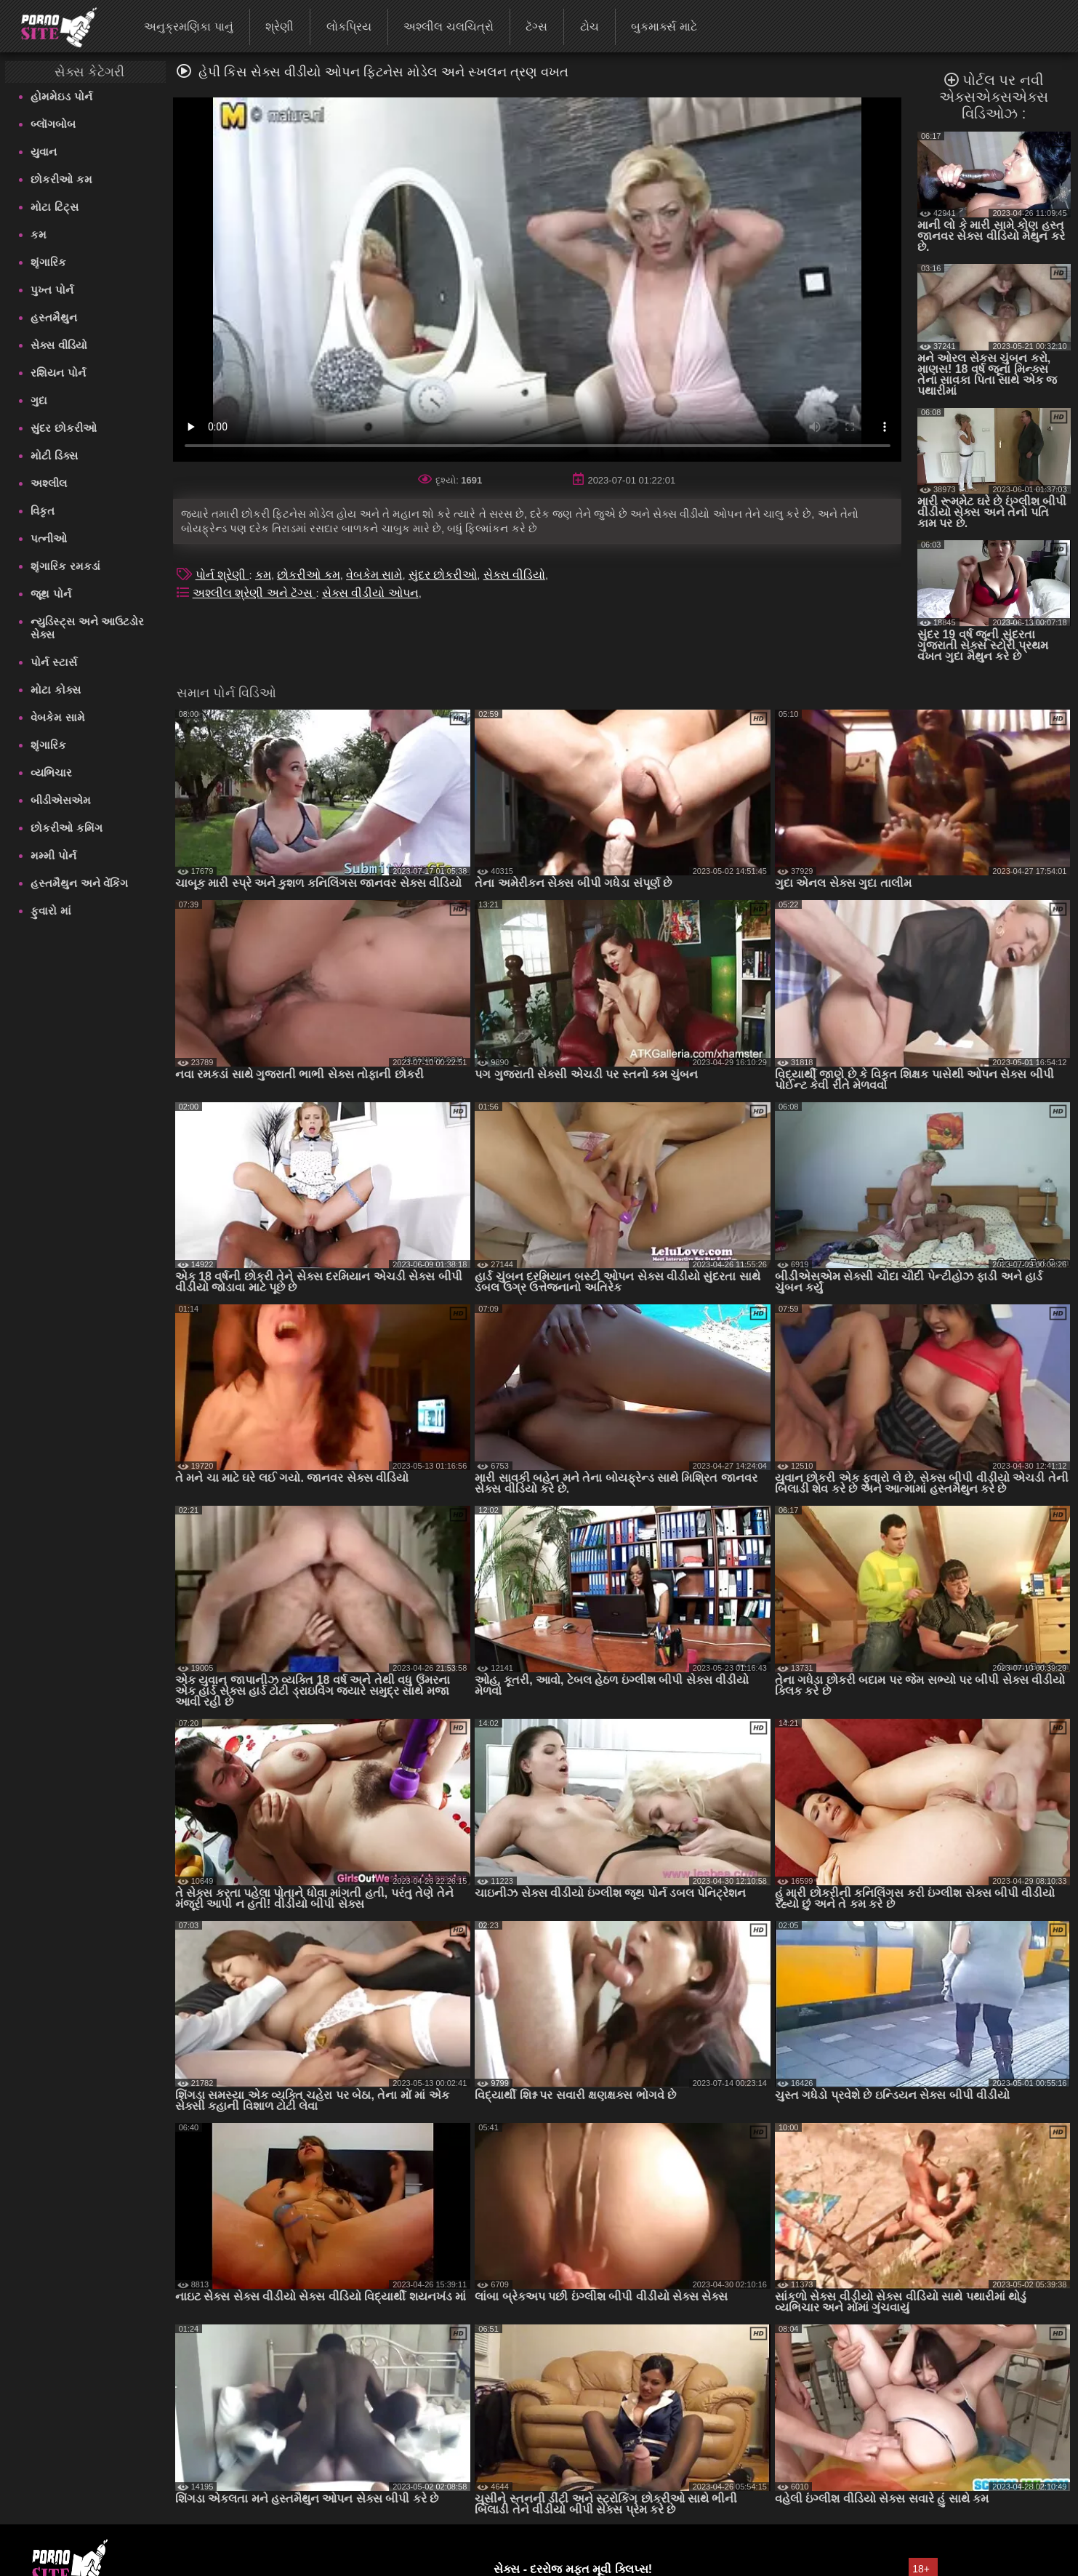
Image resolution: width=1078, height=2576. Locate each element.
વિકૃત (43, 511)
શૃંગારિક (48, 262)
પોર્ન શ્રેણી (222, 575)
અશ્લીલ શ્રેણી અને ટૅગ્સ (254, 593)
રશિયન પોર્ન (58, 372)
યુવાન (44, 151)
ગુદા (39, 400)
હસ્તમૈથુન (54, 317)
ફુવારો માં (51, 910)
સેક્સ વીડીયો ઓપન (370, 593)
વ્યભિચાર (51, 772)
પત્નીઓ (49, 538)
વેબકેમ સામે (57, 717)
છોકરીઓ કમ (61, 179)
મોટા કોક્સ (55, 689)
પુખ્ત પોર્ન (52, 290)
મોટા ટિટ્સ (54, 207)
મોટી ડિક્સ (54, 455)
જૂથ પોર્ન (51, 593)
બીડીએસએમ (61, 800)
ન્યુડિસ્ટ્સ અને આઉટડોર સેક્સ (87, 628)
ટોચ (589, 26)
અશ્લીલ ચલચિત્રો (448, 26)
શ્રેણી (279, 26)
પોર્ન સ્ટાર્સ (53, 662)
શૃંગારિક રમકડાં (65, 566)
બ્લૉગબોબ (53, 124)
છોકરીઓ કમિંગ (66, 828)
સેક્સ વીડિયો (59, 345)
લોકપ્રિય (348, 26)
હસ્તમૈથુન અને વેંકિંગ (79, 883)
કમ (39, 234)
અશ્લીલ (49, 483)
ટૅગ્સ (536, 26)
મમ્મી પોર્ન (53, 855)
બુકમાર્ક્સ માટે (663, 26)
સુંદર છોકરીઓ (63, 428)
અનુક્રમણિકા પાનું (188, 26)
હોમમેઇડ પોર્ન (61, 96)
